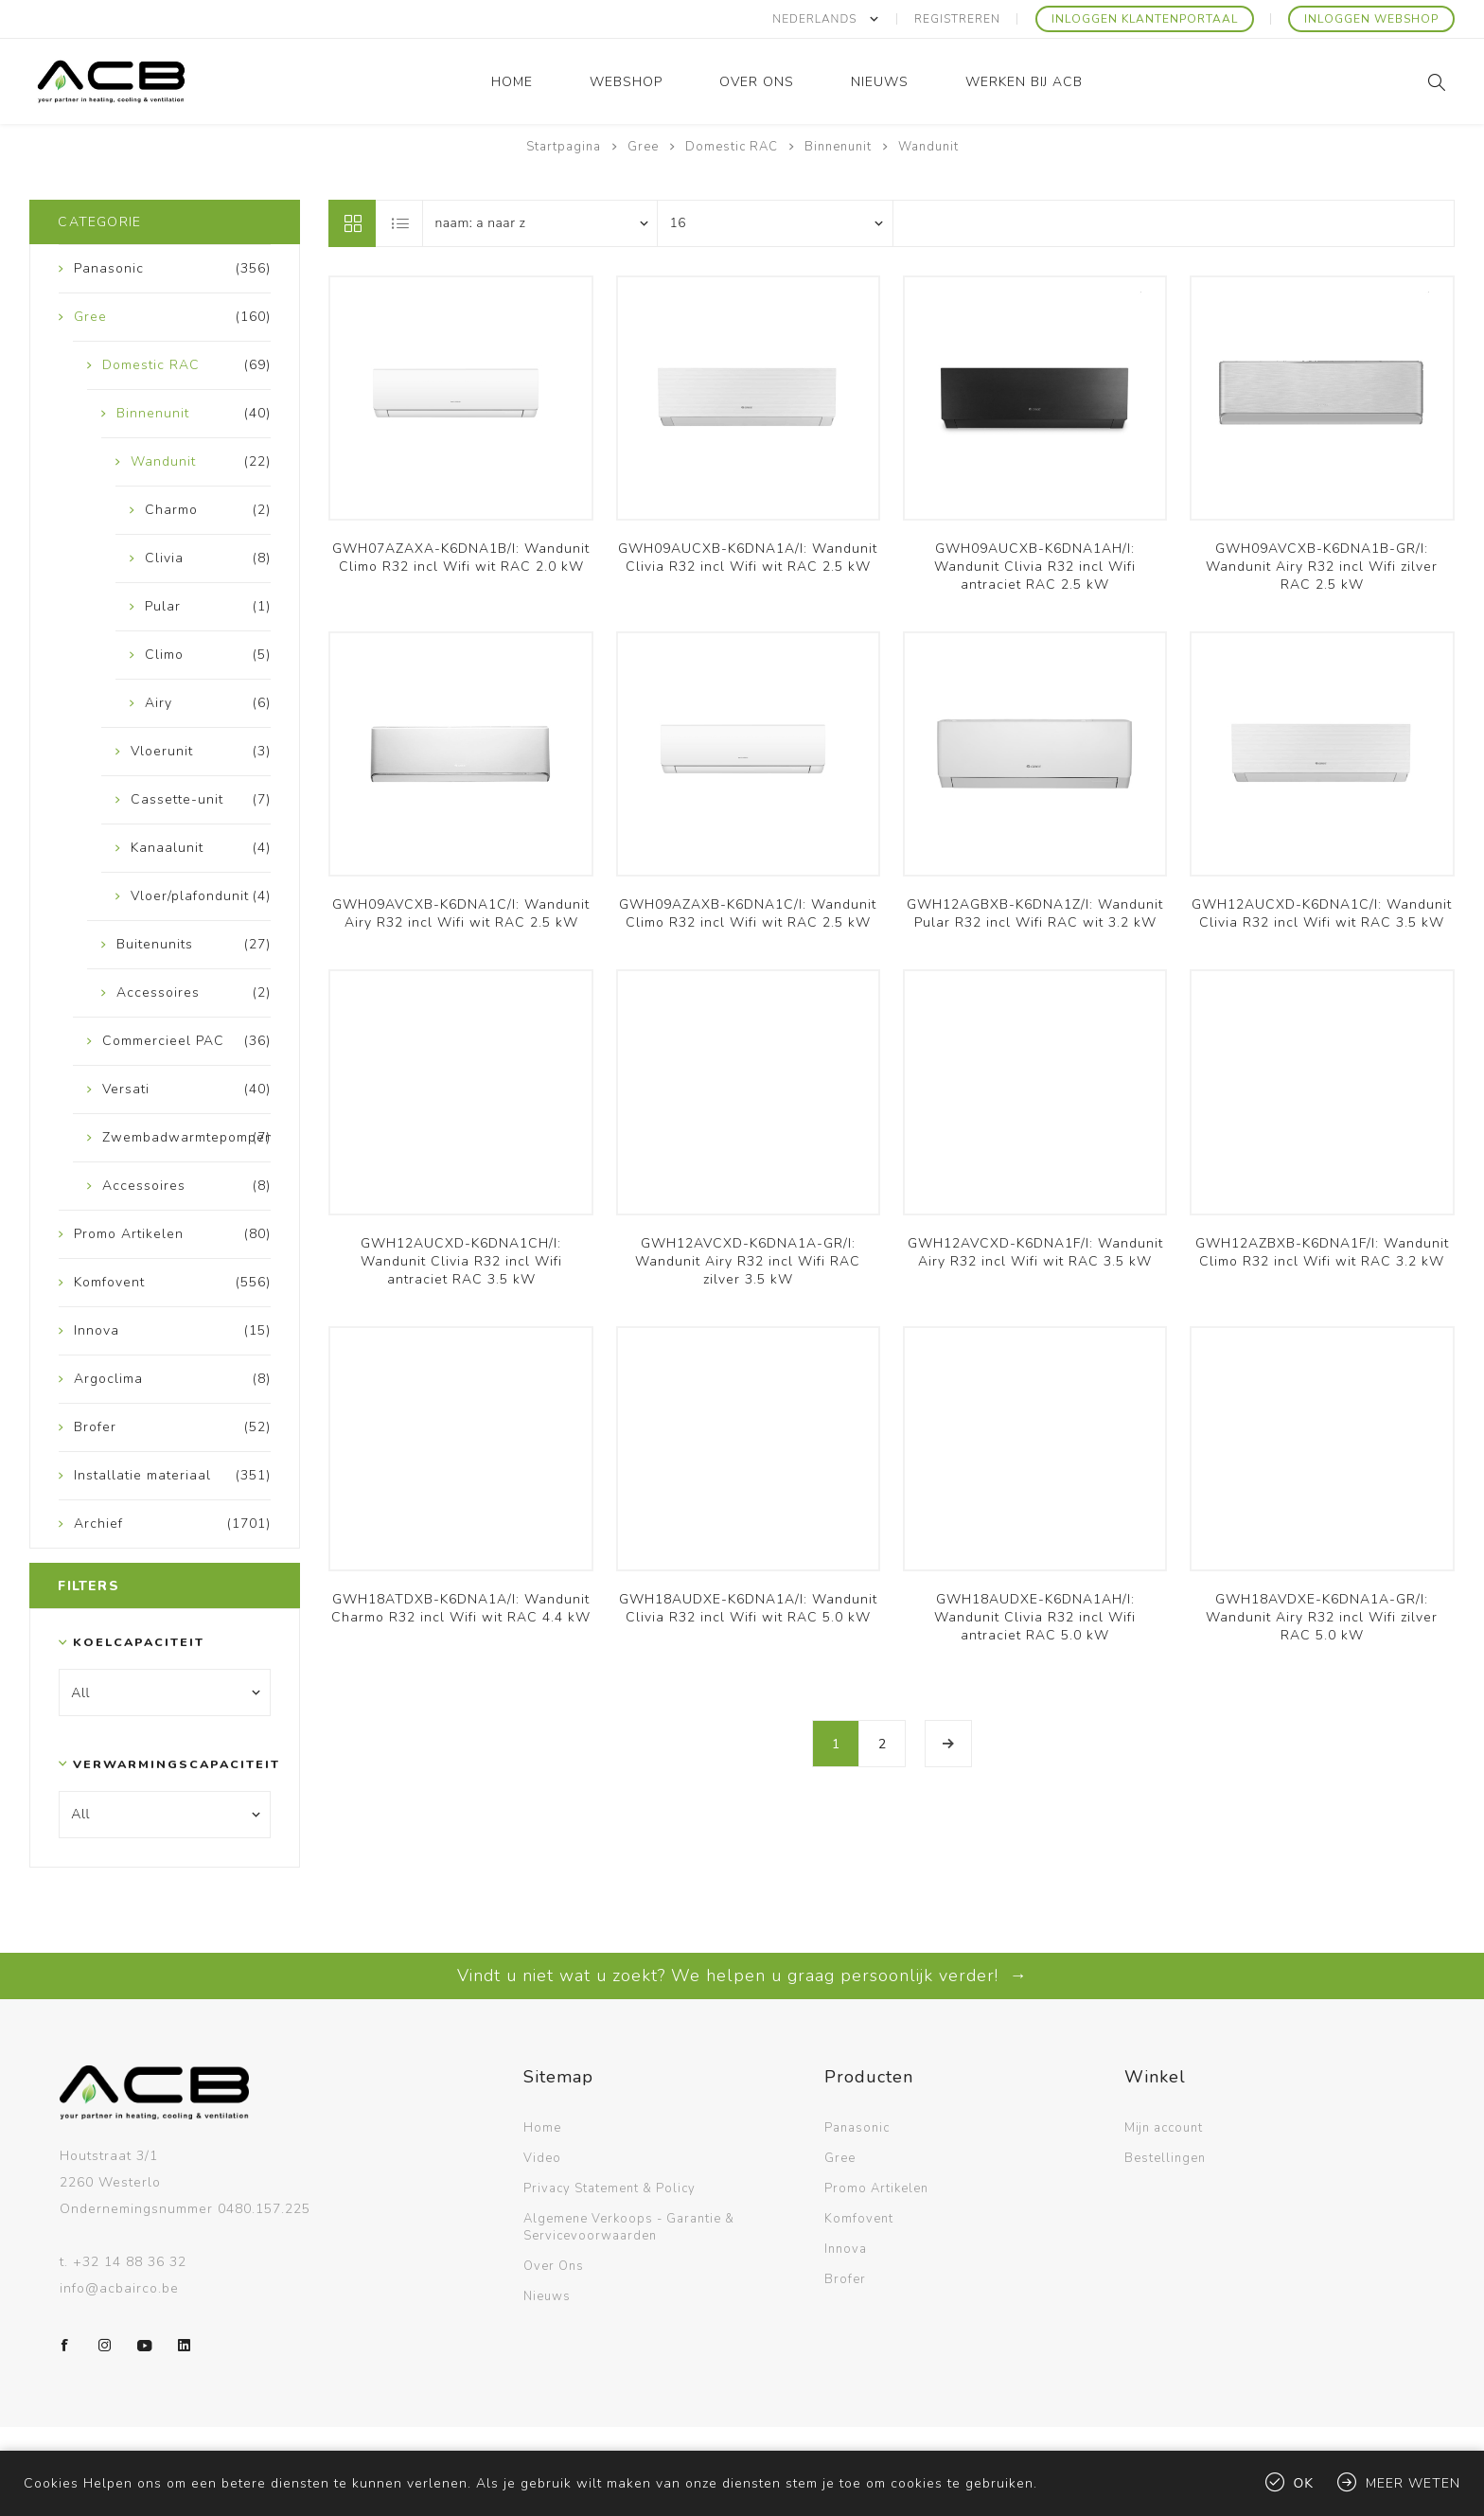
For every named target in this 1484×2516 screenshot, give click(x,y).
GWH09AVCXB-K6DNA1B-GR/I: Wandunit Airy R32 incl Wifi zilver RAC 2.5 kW (1322, 567)
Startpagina (563, 146)
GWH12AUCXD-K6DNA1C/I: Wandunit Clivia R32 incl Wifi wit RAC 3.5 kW (1322, 913)
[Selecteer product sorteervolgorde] (540, 222)
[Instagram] (105, 2345)
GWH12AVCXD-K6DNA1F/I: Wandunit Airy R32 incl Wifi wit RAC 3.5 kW (1035, 1252)
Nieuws (547, 2295)
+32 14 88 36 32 (129, 2261)
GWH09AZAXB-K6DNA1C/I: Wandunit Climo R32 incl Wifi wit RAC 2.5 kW (747, 913)
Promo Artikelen (876, 2187)
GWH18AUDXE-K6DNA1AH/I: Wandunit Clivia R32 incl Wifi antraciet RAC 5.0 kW (1035, 1617)
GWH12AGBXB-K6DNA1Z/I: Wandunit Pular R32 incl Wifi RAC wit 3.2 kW (1035, 913)
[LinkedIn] (184, 2345)
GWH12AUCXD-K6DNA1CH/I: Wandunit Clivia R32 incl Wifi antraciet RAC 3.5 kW (461, 1261)
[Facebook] (65, 2345)
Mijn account (1163, 2126)
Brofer (845, 2278)
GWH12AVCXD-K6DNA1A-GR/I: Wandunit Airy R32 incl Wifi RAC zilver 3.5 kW (747, 1261)
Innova (845, 2248)
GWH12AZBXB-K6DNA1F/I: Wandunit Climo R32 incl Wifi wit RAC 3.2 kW (1322, 1252)
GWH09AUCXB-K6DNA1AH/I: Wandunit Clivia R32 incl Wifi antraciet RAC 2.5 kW (1035, 567)
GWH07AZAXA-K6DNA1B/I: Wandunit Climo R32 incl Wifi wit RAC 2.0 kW (461, 558)
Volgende (948, 1743)
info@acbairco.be (119, 2287)
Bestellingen (1165, 2157)
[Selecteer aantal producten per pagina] (775, 222)
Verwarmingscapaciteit (160, 1763)
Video (542, 2157)
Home (542, 2126)
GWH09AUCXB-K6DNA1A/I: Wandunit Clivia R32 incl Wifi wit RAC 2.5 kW (747, 558)
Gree (840, 2157)
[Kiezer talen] (826, 19)
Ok (1304, 2483)
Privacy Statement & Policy (609, 2187)
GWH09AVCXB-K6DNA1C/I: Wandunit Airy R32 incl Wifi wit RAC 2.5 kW (461, 913)
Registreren (958, 19)
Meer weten (1413, 2483)
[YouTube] (145, 2345)
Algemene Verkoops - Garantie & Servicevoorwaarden (628, 2226)
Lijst (400, 222)
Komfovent (858, 2217)
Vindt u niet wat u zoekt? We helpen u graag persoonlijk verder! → (742, 1974)
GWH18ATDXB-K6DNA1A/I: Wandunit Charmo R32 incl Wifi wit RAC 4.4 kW (461, 1608)
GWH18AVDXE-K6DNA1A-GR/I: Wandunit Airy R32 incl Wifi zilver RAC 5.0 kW (1322, 1617)
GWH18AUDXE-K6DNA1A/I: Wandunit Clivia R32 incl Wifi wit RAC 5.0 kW (748, 1608)
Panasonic (857, 2126)
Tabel (352, 222)
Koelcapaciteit (138, 1642)
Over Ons (553, 2265)
